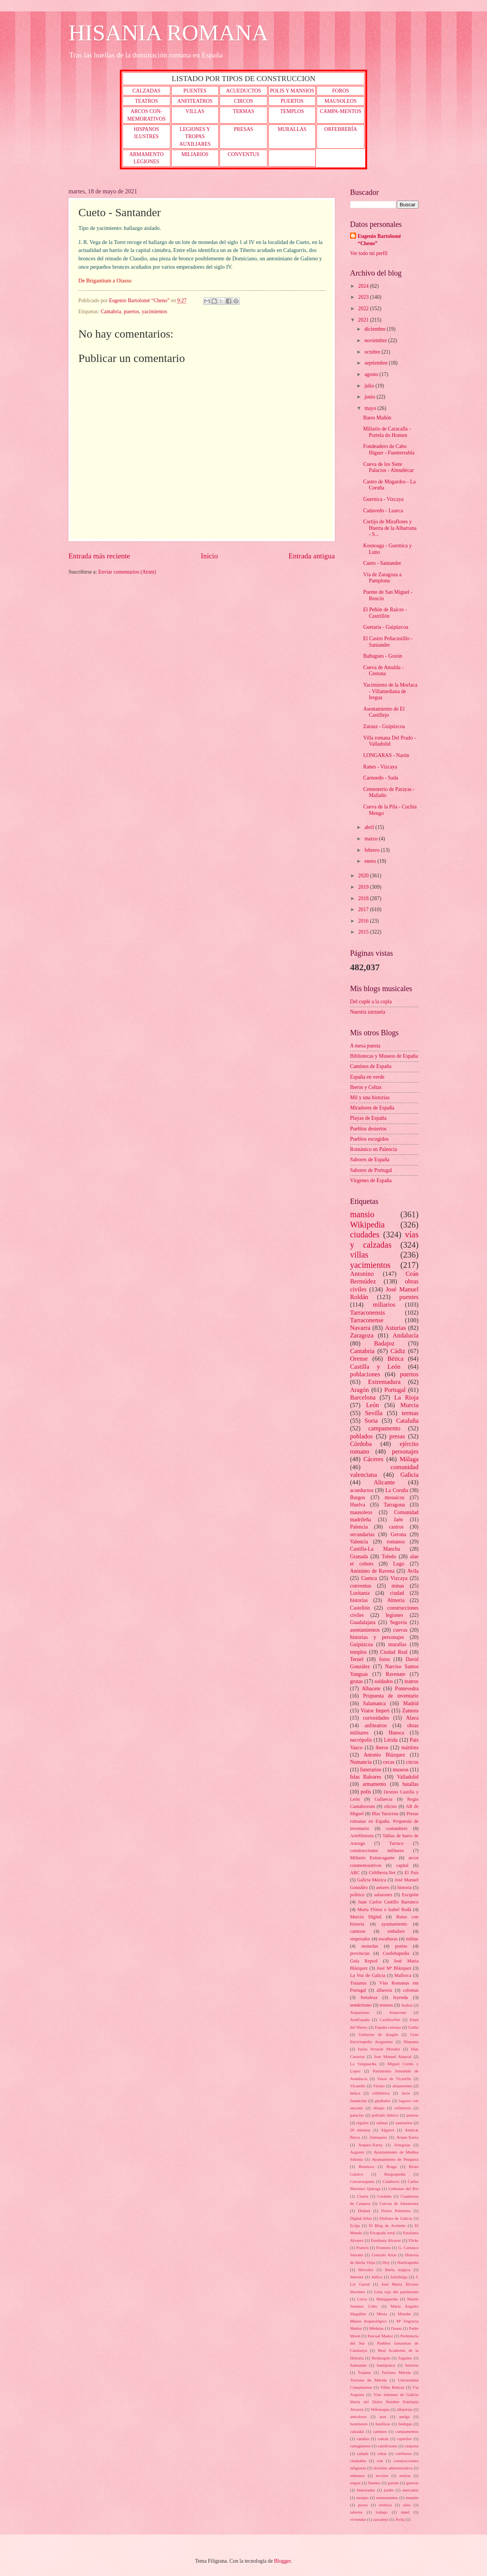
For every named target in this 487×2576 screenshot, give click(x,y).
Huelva (357, 1505)
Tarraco (396, 1843)
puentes (409, 1297)
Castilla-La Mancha (375, 1549)
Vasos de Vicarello (394, 2078)
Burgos (357, 1497)
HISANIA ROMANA (168, 32)
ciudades (364, 1234)
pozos (363, 2505)
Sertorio (412, 2365)
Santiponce (386, 2365)
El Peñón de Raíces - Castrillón (385, 613)
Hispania (411, 2041)
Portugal (395, 1389)
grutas (356, 1681)
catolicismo (387, 2446)
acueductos (361, 1490)
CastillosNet (389, 2019)
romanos (396, 1542)
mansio (362, 1214)
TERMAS (243, 111)
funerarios (370, 1770)
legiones (394, 1615)
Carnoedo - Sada (380, 778)
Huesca (396, 1733)
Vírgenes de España (371, 1180)
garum (393, 2482)
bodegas (405, 2423)
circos (412, 1762)
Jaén (398, 1519)
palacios (357, 2115)
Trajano (364, 2372)
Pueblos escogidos (369, 1139)
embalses (395, 1931)
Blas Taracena (385, 1813)
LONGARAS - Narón (386, 755)
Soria (371, 1420)
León (372, 1405)
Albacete (371, 1688)
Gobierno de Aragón (378, 2034)
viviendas (358, 2519)
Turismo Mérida (396, 2372)
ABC (355, 1872)
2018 (364, 898)
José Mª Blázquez (394, 1968)
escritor (382, 2475)
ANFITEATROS (195, 101)
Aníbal (406, 2005)
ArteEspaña (359, 2019)
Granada (359, 1556)
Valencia (359, 1542)
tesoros (386, 2005)
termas (410, 1413)
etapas (355, 2482)
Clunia (362, 2196)
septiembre (376, 363)
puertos (131, 311)
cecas (389, 1762)
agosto (371, 374)
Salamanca (374, 1703)
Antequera (378, 2137)
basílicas (383, 2423)
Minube (404, 2313)
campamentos (407, 2431)
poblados (361, 1436)
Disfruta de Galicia (395, 2218)
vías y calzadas (384, 1239)
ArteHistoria (362, 1835)
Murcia (409, 1405)
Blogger (282, 2561)
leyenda (400, 1997)
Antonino (362, 1273)
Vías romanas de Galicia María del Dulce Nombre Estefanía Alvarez (384, 2402)
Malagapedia (387, 2299)
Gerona (398, 1534)
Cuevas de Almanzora (399, 2203)
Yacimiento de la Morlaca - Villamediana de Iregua (390, 691)
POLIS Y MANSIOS (292, 91)
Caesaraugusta (362, 2181)
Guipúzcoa (361, 1644)
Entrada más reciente (99, 556)
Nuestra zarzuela (367, 1012)
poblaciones (365, 1374)
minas (398, 1586)
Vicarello (357, 2085)
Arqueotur (397, 2012)
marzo (371, 839)
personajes (405, 1451)
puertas (412, 2115)
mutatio (412, 2497)
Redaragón (381, 2358)
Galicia (409, 1474)
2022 (364, 308)
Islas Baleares (365, 1777)
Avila (413, 1571)
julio (370, 386)
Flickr (414, 2240)
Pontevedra (407, 1688)
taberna (356, 2512)
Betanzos (366, 2166)
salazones (383, 1894)
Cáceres (373, 1459)
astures (382, 1887)
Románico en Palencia (373, 1149)
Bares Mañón (377, 418)
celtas (382, 2453)
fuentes (374, 2482)
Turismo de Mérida (368, 2380)
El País (412, 1872)
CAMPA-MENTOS (340, 111)
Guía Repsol (364, 1961)
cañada (363, 2453)
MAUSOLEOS (340, 101)
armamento (374, 1784)
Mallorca (402, 1975)
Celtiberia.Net (382, 1872)
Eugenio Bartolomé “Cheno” (379, 239)
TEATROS (146, 101)
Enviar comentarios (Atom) (127, 572)
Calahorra (391, 2181)
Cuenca (369, 1578)
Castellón (360, 1608)
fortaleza (369, 1997)
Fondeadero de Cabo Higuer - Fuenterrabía (388, 449)
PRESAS (243, 129)
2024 (364, 286)
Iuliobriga (399, 2277)
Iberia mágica (397, 2269)
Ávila (400, 2519)
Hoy (386, 2262)
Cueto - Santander (382, 563)
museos (400, 1770)
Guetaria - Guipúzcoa (385, 627)
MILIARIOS (194, 154)
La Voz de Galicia (367, 1975)
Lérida (391, 1740)
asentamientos (365, 1630)
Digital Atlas (361, 2218)
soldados (383, 1681)
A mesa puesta (365, 1046)
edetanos (357, 2475)
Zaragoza (362, 1335)
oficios (390, 1806)
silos (407, 2505)
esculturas (388, 1939)
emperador (360, 1939)
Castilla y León (375, 1366)
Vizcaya (398, 1578)
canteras (358, 1931)
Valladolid (408, 1777)
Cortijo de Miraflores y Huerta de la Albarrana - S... (389, 528)
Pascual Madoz (380, 2336)
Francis (362, 2247)
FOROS (340, 91)
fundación (358, 2100)
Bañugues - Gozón (382, 656)
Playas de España (368, 1118)
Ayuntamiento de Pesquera (395, 2159)
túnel (405, 2512)
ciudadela (358, 2460)
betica (355, 2093)
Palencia (359, 1527)
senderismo (361, 2005)
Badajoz (384, 1343)
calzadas (357, 2431)
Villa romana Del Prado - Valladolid (389, 741)
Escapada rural (382, 2232)
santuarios (403, 2122)
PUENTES (195, 91)
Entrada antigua (311, 556)
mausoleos (361, 1512)
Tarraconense (367, 1320)
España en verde (367, 1077)
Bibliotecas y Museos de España (384, 1056)
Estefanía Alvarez (386, 2240)
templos (358, 1652)
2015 (364, 932)
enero (370, 861)
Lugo (398, 1564)
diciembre (375, 329)
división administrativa (393, 2468)
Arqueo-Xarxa (370, 2144)
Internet (356, 2277)
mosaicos (394, 1497)
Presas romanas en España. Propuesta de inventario (384, 1821)
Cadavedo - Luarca (383, 510)
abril (370, 827)
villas (359, 1254)
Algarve (388, 2130)
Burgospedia (395, 2174)
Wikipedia (367, 1224)
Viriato (379, 2085)
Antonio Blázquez (384, 1755)
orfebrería (403, 2108)
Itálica (377, 2277)
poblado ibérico (385, 2115)
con (380, 2460)
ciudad (397, 1593)
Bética (395, 1358)
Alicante (384, 1482)
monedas (369, 1946)
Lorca (362, 2299)
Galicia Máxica (371, 1880)
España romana (388, 2027)
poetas (401, 1946)
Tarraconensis (367, 1312)
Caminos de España (371, 1066)
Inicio (209, 556)
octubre (373, 352)
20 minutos (360, 2130)
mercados (411, 2490)
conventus (360, 1586)
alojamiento (402, 2085)
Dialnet (364, 2210)
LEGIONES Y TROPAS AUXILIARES (195, 136)
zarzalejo (380, 2519)
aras (382, 2416)
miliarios (384, 1304)
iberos (382, 1747)
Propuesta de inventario (391, 1696)
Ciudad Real (393, 1652)
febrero (372, 850)
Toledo (389, 1556)
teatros (411, 1681)
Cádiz (398, 1351)
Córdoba (361, 1443)
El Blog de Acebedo (387, 2225)
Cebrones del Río (403, 2188)
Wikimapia (380, 2409)
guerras (412, 2482)
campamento (384, 1428)
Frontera (383, 2247)
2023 (364, 297)
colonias (411, 1990)
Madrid (411, 1703)
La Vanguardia (363, 2063)
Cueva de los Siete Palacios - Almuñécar (388, 467)
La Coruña (396, 1490)
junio (370, 397)
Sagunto (405, 2358)
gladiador (383, 2100)
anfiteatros (375, 1725)
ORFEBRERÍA (340, 129)
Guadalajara (363, 1622)
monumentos (387, 2497)
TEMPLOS (292, 111)
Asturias (395, 1327)
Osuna (396, 2328)
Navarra (360, 1327)
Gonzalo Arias (384, 2254)
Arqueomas (359, 2012)
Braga (391, 2166)
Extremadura (384, 1381)
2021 (364, 320)
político (357, 1894)
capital (402, 1865)
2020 (364, 875)
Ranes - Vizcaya (380, 767)
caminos (380, 2431)
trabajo (382, 2512)
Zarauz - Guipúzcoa (384, 726)
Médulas (376, 2328)
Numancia (361, 1762)
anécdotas (358, 2416)
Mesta (382, 2313)
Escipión (410, 1894)
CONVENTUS (243, 154)
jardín (389, 2490)
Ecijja (355, 2225)
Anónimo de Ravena (372, 1571)
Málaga (409, 1459)
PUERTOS (291, 101)
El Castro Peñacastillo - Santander (387, 642)
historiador (366, 2490)
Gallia (413, 2027)
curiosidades (376, 1718)
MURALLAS (292, 129)
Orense (359, 1358)
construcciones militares (377, 1850)
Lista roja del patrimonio (396, 2291)
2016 (364, 921)
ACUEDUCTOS (243, 91)
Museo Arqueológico (368, 2321)
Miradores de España (372, 1108)
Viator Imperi (375, 1711)
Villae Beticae (392, 2387)
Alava (412, 1718)
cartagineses (360, 2446)
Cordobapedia (396, 1953)
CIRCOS (243, 101)
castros (396, 1527)
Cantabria (111, 311)
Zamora (410, 1711)
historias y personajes (377, 1637)
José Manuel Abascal (393, 2056)
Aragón (359, 1389)
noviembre (376, 340)
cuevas (400, 1630)
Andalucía (406, 1335)
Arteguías (402, 2144)
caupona (411, 2446)
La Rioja (406, 1397)
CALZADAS (146, 91)
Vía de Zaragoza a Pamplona (382, 578)
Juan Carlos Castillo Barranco (388, 1902)
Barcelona (363, 1397)
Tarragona (394, 1505)
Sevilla (373, 1413)
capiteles (404, 2438)
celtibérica (381, 2093)
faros (406, 2093)
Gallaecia (384, 1799)
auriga (404, 2416)
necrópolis (361, 1740)
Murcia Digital (366, 1916)
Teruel (356, 1659)
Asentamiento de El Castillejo (383, 712)
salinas (382, 2122)
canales (363, 2438)
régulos (362, 2122)
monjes (362, 2497)
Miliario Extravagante (372, 1857)
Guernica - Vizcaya (383, 499)
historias (359, 1600)
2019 (364, 887)
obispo (378, 2108)
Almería (395, 1600)
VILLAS (195, 111)
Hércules (365, 2269)
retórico (385, 2505)
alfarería (384, 1990)
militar (412, 1939)
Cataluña (407, 1420)
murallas (397, 1644)
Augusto (357, 2152)
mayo (370, 408)
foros (384, 1659)
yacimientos (154, 311)
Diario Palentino (396, 2210)
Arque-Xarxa (407, 2137)
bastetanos (359, 2423)
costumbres (396, 1828)
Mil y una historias (370, 1097)
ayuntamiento (394, 1924)
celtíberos (403, 2453)
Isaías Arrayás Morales (379, 2049)
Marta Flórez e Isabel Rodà (384, 1909)
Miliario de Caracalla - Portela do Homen (387, 432)
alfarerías (404, 2409)
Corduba (384, 2196)
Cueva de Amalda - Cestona (383, 671)
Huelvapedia (408, 2262)
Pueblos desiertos (368, 1129)
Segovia (398, 1622)
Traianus (358, 1983)
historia (405, 1887)
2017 (364, 909)
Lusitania (359, 1593)
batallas (411, 1784)
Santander (358, 2365)
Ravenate (395, 1674)
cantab (383, 2438)
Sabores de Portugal (371, 1170)
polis (366, 1792)
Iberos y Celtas (366, 1087)
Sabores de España (369, 1159)
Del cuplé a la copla (371, 1001)
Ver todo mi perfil (368, 253)
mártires (410, 1747)
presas (397, 1436)
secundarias (362, 1534)
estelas (405, 2475)
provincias (360, 1953)
